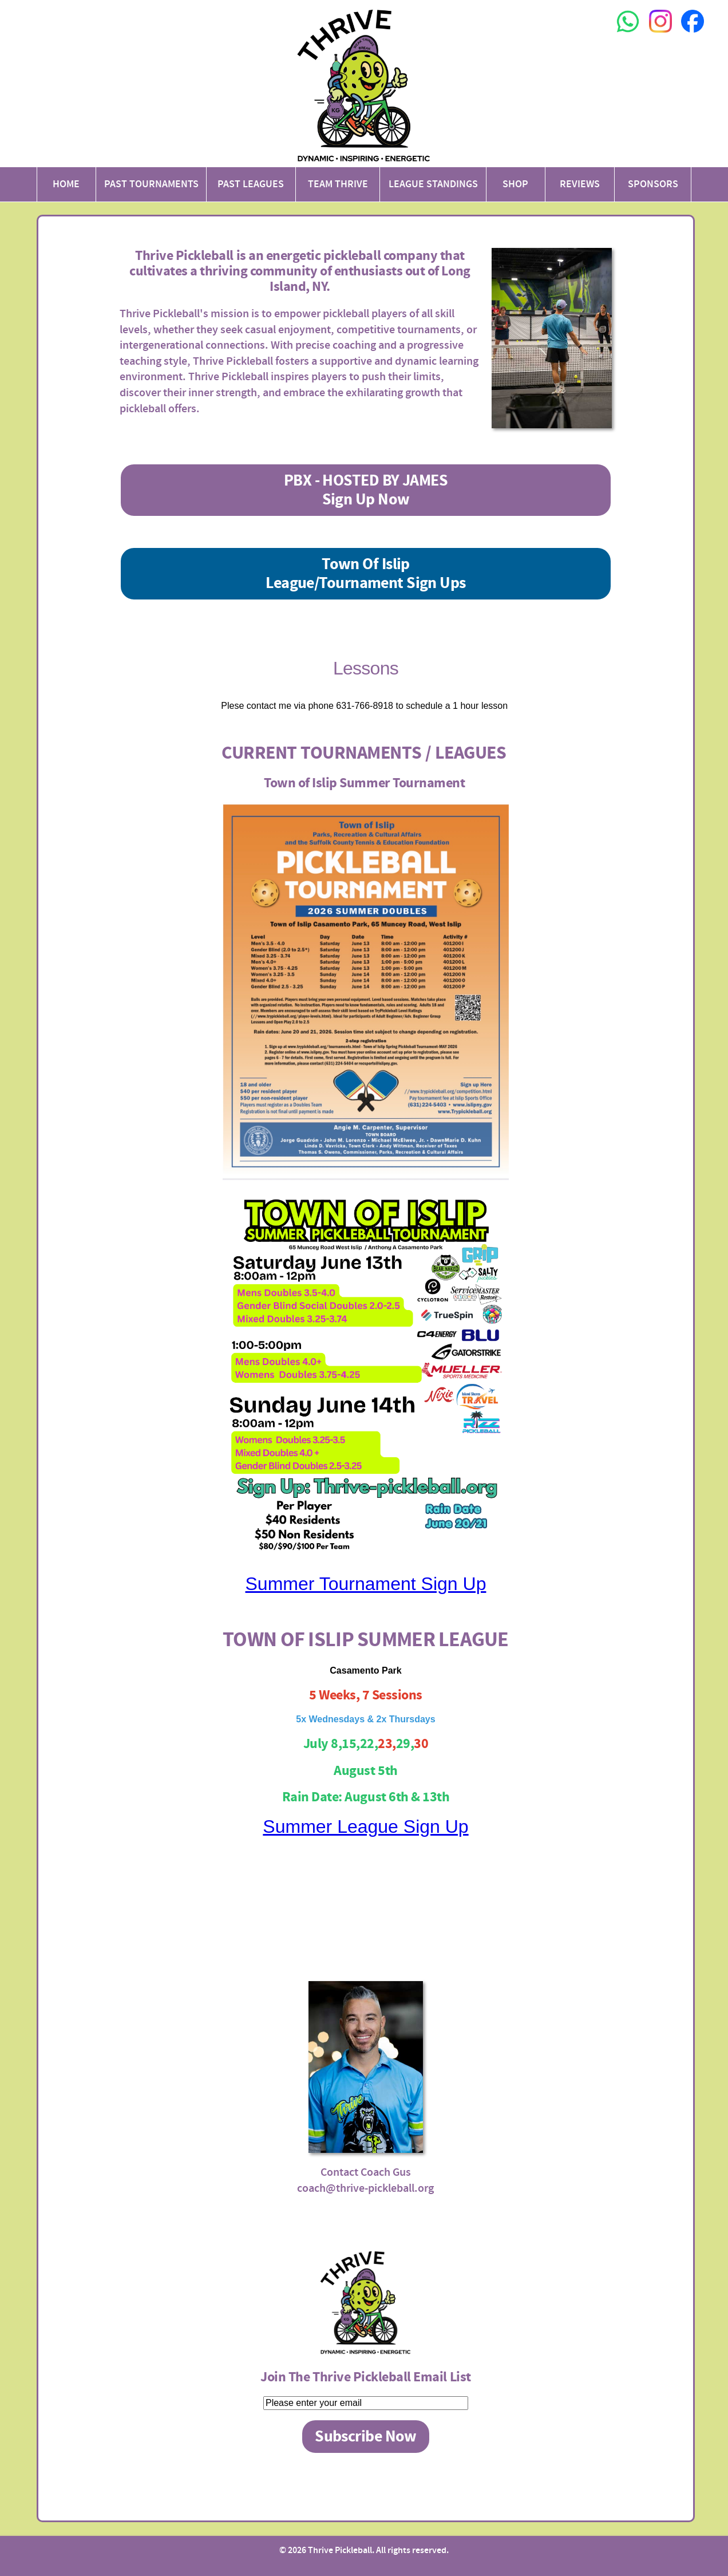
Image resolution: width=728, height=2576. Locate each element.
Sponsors (653, 184)
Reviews (580, 184)
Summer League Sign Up (365, 1826)
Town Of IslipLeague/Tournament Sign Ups (365, 574)
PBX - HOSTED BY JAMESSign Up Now (366, 490)
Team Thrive (338, 184)
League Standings (433, 184)
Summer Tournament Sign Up (366, 1583)
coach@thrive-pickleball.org (365, 2188)
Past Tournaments (151, 184)
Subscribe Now (366, 2436)
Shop (515, 184)
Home (66, 184)
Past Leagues (250, 184)
